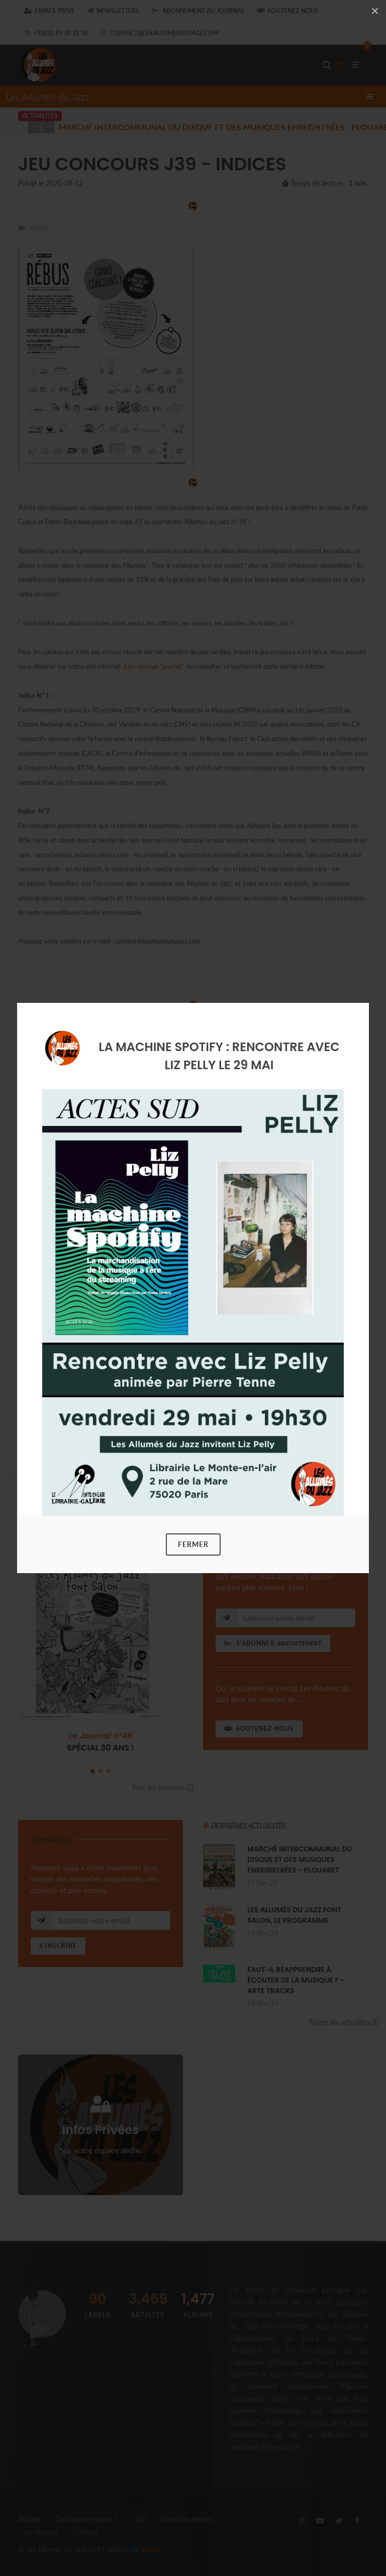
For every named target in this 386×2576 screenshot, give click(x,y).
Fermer (193, 1544)
